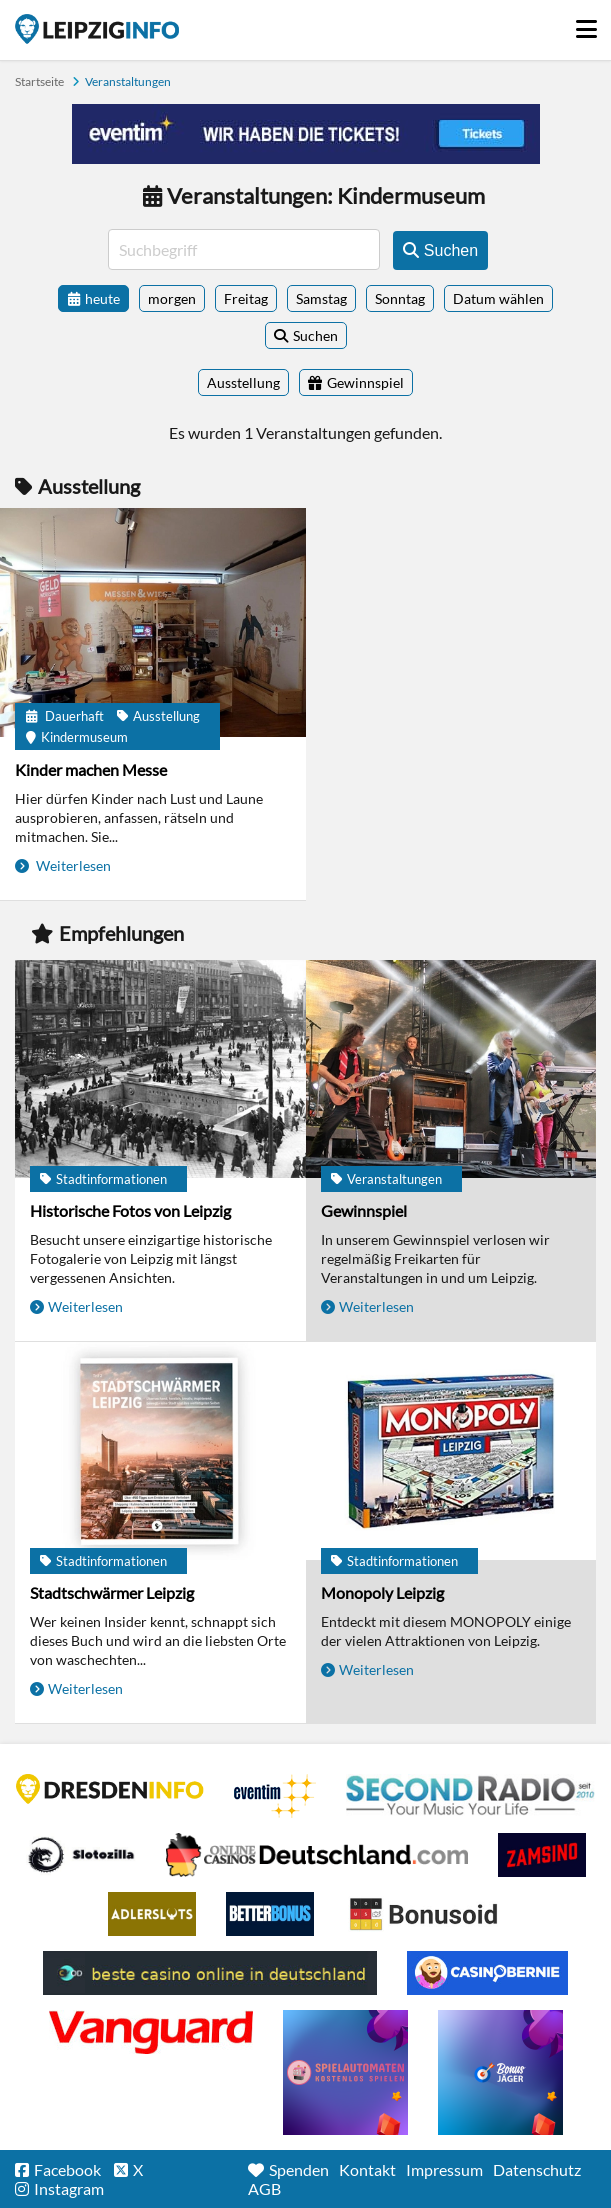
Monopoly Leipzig (382, 1592)
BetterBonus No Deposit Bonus (270, 1914)
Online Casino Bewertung (423, 1914)
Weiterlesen (72, 865)
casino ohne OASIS (151, 2032)
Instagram (69, 2188)
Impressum (444, 2169)
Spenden (299, 2169)
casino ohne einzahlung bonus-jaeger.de (500, 2072)
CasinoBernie (487, 1973)
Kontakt (367, 2169)
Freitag (246, 298)
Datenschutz (537, 2169)
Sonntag (400, 298)
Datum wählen (498, 298)
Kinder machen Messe (91, 769)
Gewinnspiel (364, 1210)
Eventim (275, 1796)
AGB (264, 2188)
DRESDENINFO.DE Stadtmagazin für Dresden (110, 1789)
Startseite (97, 29)
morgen (172, 298)
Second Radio (471, 1796)
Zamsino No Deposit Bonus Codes (542, 1855)
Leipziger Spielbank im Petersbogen (317, 1855)
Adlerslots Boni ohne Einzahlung (152, 1914)
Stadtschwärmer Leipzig (112, 1592)
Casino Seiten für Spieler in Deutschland (81, 1855)
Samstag (321, 298)
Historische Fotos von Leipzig (130, 1210)
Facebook (67, 2169)
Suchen (315, 335)
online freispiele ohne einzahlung (345, 2072)
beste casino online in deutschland (210, 1973)
